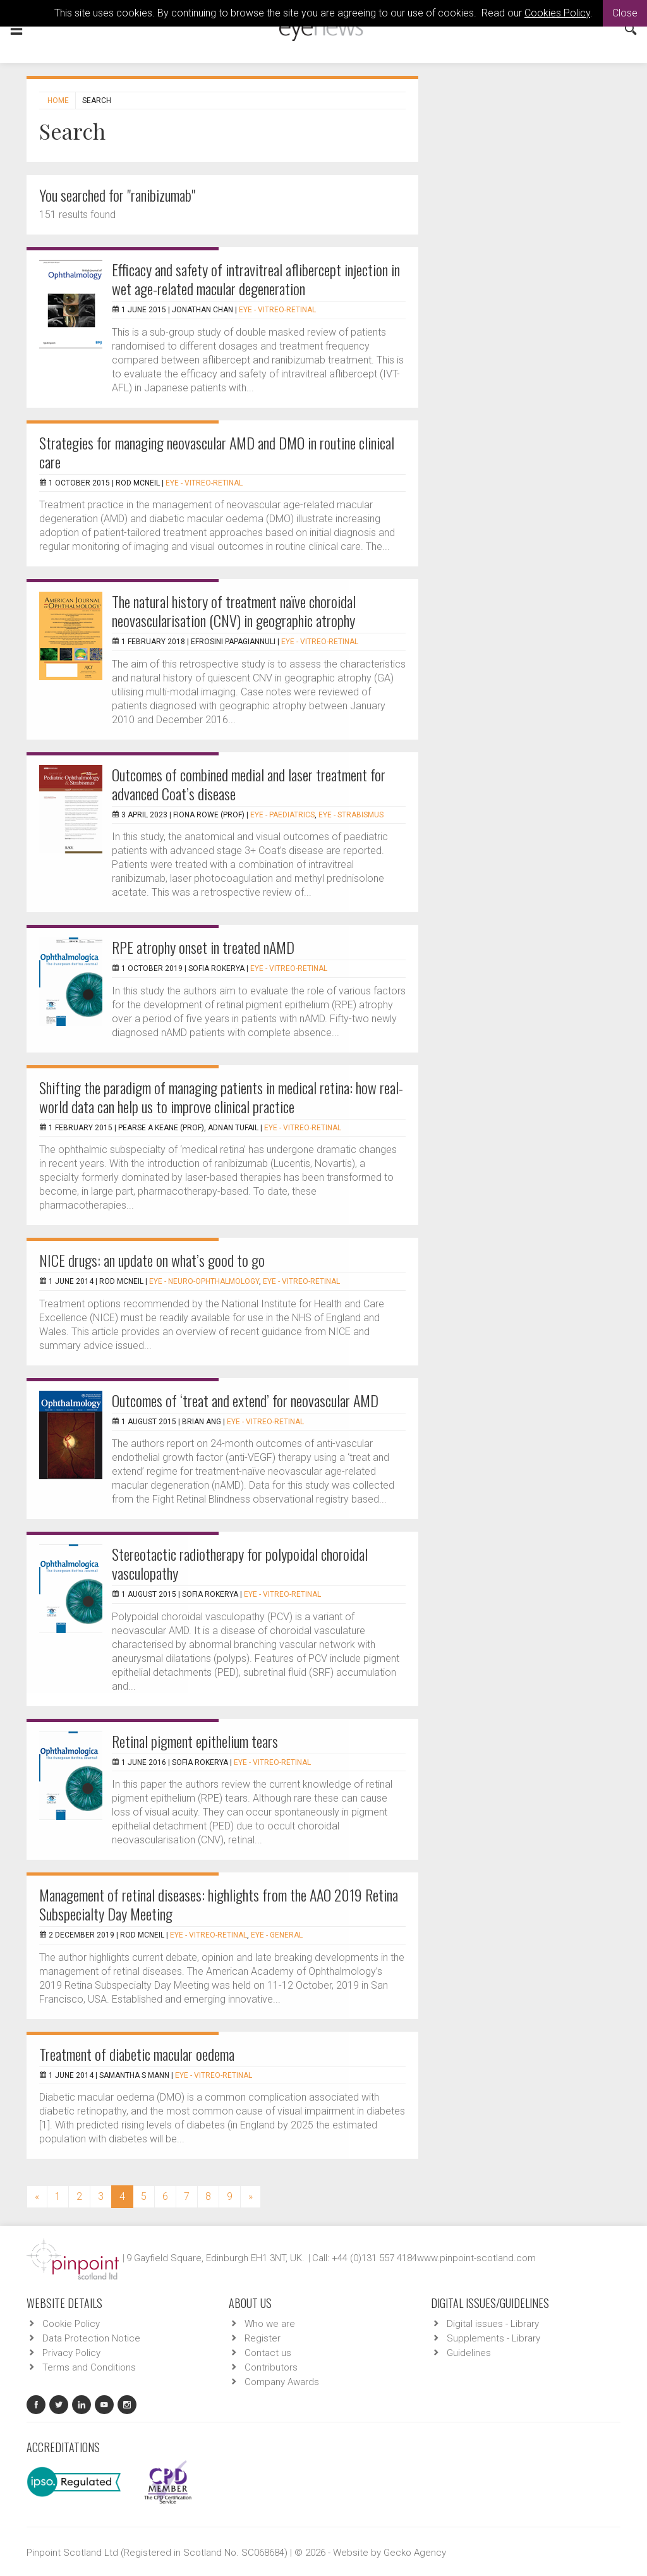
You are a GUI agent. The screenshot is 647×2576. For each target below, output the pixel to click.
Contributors (271, 2367)
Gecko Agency (415, 2552)
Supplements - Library (493, 2338)
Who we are (270, 2323)
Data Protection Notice (91, 2338)
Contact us (268, 2353)
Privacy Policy (71, 2353)
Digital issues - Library (493, 2323)
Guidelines (469, 2353)
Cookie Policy (71, 2323)
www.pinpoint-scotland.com (476, 2258)
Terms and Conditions (89, 2367)
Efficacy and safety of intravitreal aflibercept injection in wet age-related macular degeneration (256, 279)
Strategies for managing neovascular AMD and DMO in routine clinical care (216, 452)
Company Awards (282, 2382)
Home (58, 100)
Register (263, 2338)
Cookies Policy (557, 13)
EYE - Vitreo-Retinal (277, 309)
